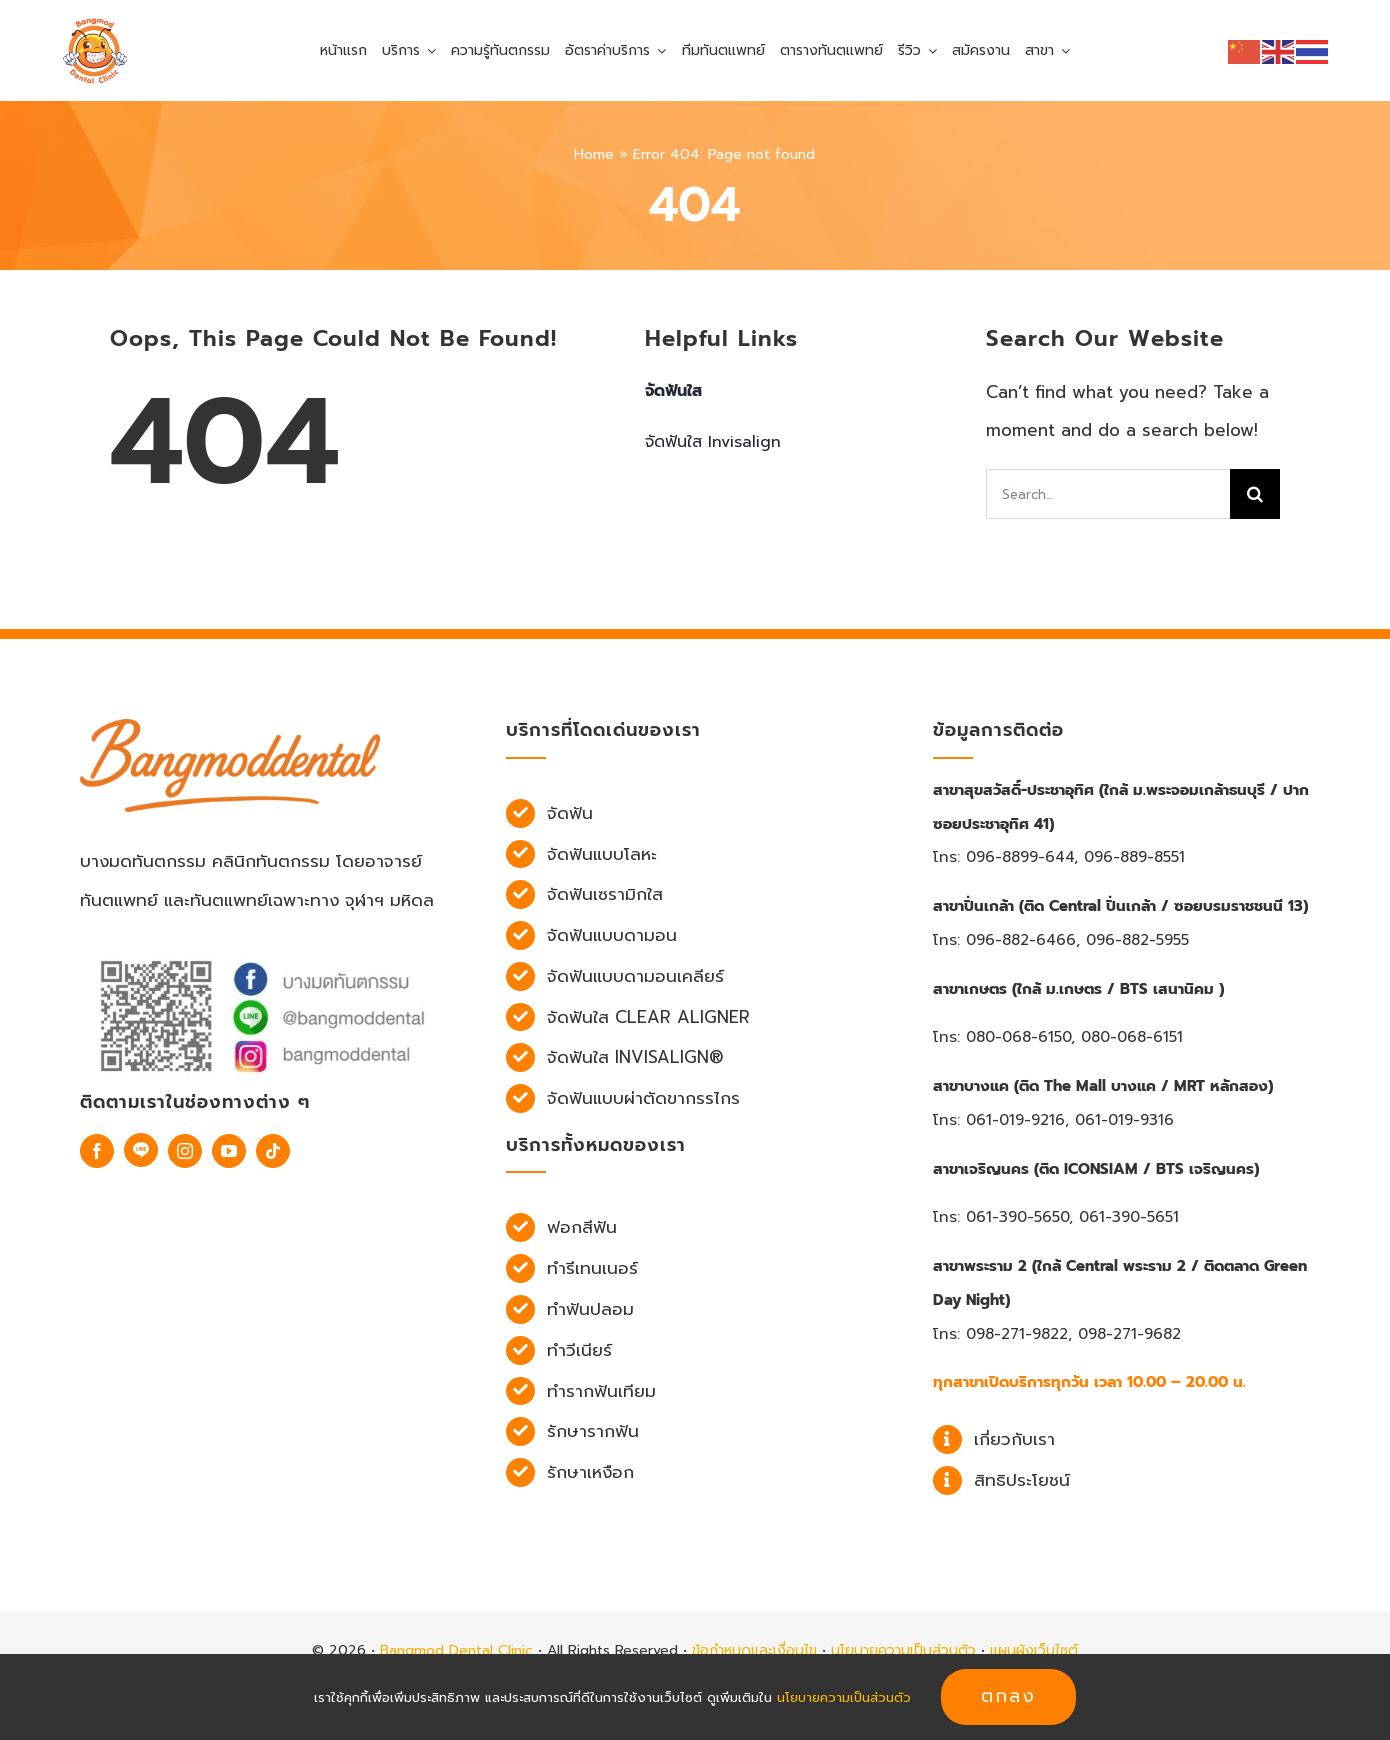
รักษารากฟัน (593, 1431)
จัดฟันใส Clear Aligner (648, 1017)
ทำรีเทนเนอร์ (592, 1268)
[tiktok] (273, 1151)
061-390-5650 (1017, 1217)
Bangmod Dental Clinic (456, 1650)
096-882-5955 (1137, 940)
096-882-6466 (1021, 940)
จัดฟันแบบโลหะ (602, 854)
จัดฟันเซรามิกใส (605, 894)
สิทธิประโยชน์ (1022, 1480)
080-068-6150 (1018, 1037)
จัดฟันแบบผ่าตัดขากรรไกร (643, 1098)
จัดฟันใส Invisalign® (635, 1057)
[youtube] (229, 1151)
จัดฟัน (570, 813)
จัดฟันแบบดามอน (612, 935)
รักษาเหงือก (590, 1472)
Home (594, 154)
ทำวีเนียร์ (579, 1350)
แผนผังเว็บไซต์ (1034, 1650)
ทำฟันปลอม (590, 1309)
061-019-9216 (1015, 1120)
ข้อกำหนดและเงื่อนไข (754, 1650)
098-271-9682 (1129, 1334)
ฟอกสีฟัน (582, 1227)
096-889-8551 (1134, 857)
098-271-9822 (1017, 1334)
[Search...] (1108, 494)
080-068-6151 (1132, 1037)
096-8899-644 (1020, 857)
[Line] (141, 1150)
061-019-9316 (1124, 1120)
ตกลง (1009, 1696)
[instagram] (185, 1151)
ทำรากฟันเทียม (601, 1391)
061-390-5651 (1129, 1217)
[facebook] (97, 1151)
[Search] (1255, 494)
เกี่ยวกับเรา (1014, 1439)
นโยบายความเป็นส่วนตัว (903, 1650)
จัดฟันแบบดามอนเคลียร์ (635, 976)
